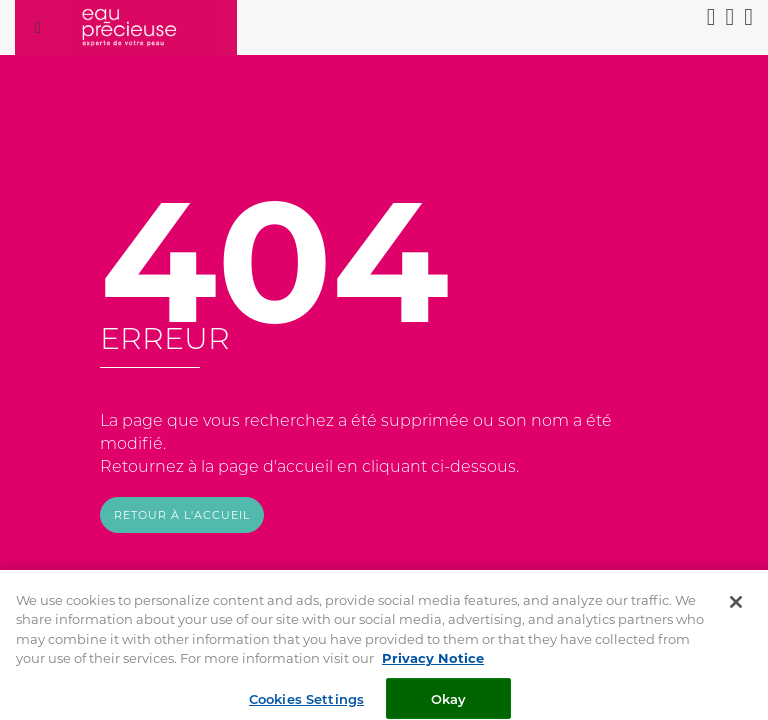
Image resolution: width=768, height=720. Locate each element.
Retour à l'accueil (182, 515)
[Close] (736, 608)
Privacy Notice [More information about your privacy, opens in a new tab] (433, 663)
